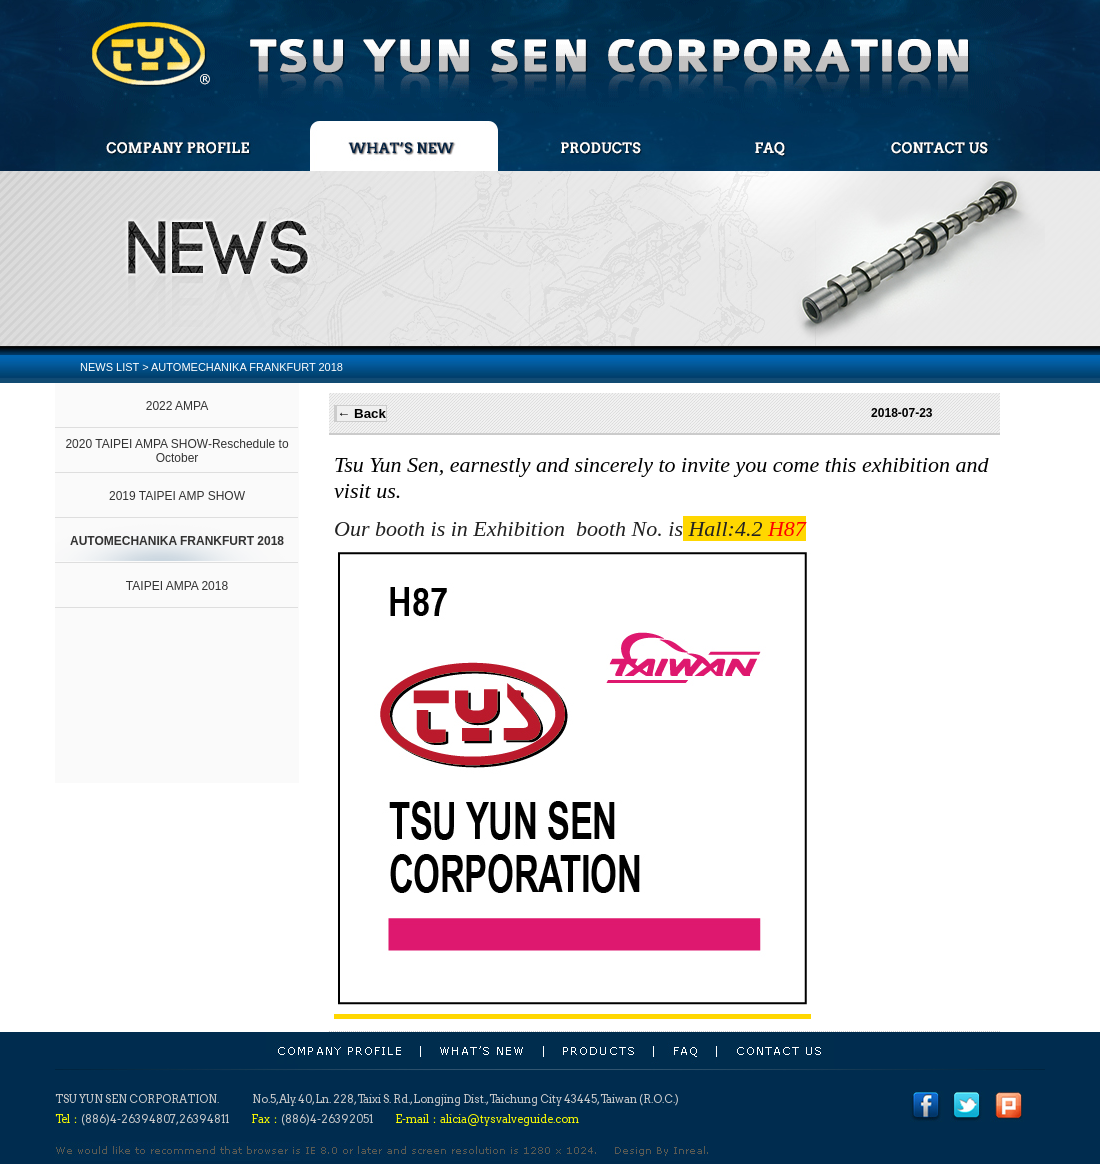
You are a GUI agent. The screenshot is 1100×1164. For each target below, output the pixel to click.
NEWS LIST (109, 367)
